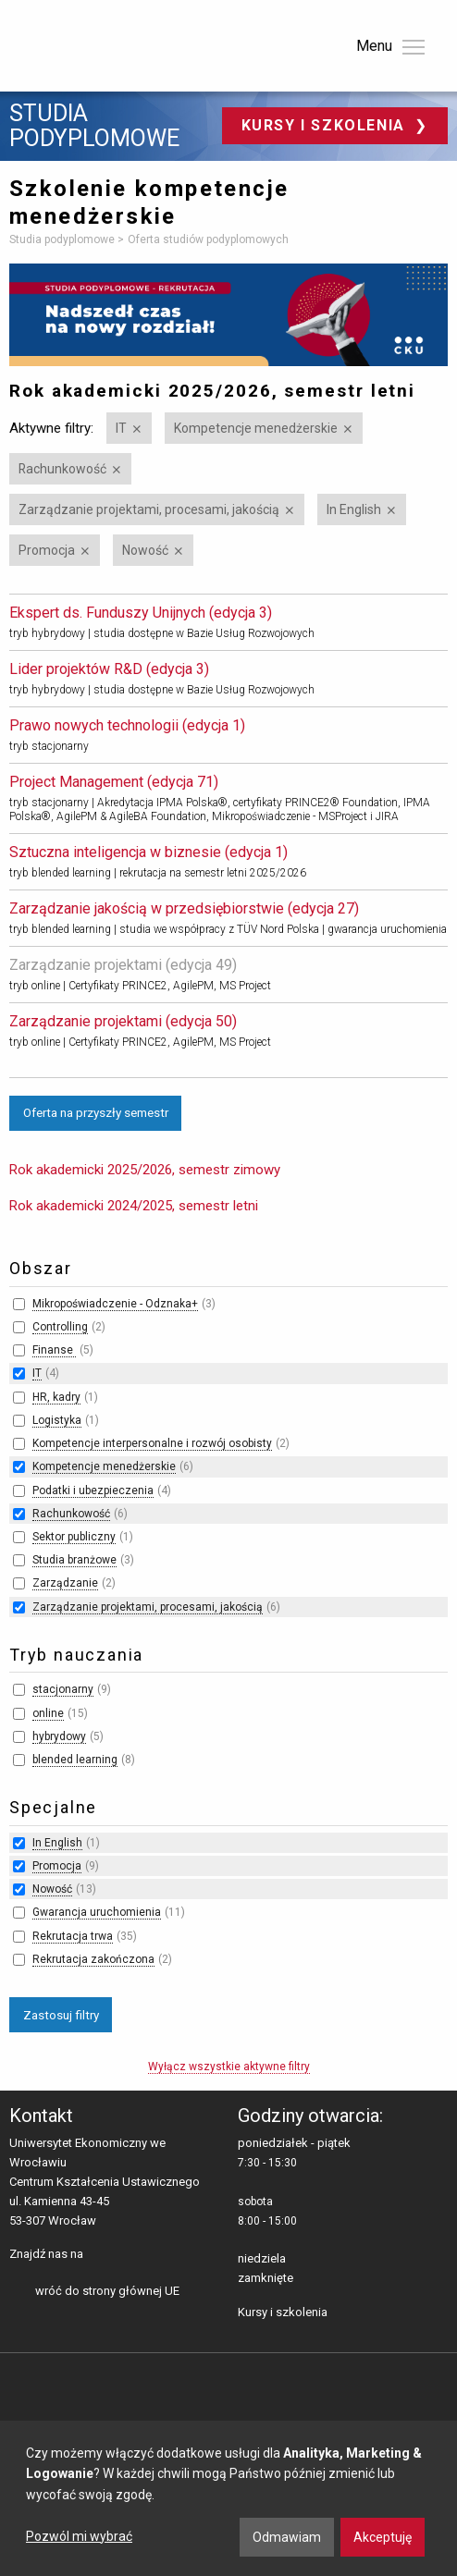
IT (121, 428)
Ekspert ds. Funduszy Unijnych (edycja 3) (140, 612)
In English (354, 509)
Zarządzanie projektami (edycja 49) (123, 965)
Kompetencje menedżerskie (256, 428)
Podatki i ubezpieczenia (93, 1490)
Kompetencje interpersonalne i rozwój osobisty (152, 1443)
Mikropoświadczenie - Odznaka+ (115, 1303)
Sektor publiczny (74, 1536)
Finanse (54, 1349)
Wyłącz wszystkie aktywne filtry (229, 2066)
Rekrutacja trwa (72, 1936)
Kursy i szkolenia (326, 125)
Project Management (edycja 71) (113, 782)
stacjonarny (62, 1689)
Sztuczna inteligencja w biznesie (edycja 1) (148, 852)
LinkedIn (130, 2255)
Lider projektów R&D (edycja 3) (109, 669)
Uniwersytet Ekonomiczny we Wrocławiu (101, 42)
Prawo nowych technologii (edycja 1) (127, 725)
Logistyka (56, 1420)
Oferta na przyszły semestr (95, 1112)
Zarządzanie (65, 1582)
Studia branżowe (74, 1559)
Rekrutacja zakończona (93, 1959)
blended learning (74, 1759)
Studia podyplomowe (94, 126)
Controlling (60, 1326)
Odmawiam (287, 2537)
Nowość (145, 550)
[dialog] (228, 2498)
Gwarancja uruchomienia (96, 1912)
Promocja (47, 550)
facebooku (101, 2255)
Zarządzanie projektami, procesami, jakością (149, 509)
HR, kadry (56, 1397)
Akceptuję (382, 2537)
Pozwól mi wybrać (79, 2536)
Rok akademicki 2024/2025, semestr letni (133, 1205)
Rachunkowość (62, 468)
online (48, 1713)
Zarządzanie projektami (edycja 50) (123, 1021)
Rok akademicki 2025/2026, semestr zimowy (144, 1169)
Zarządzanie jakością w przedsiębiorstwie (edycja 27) (184, 908)
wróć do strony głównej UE (107, 2291)
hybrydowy (59, 1736)
